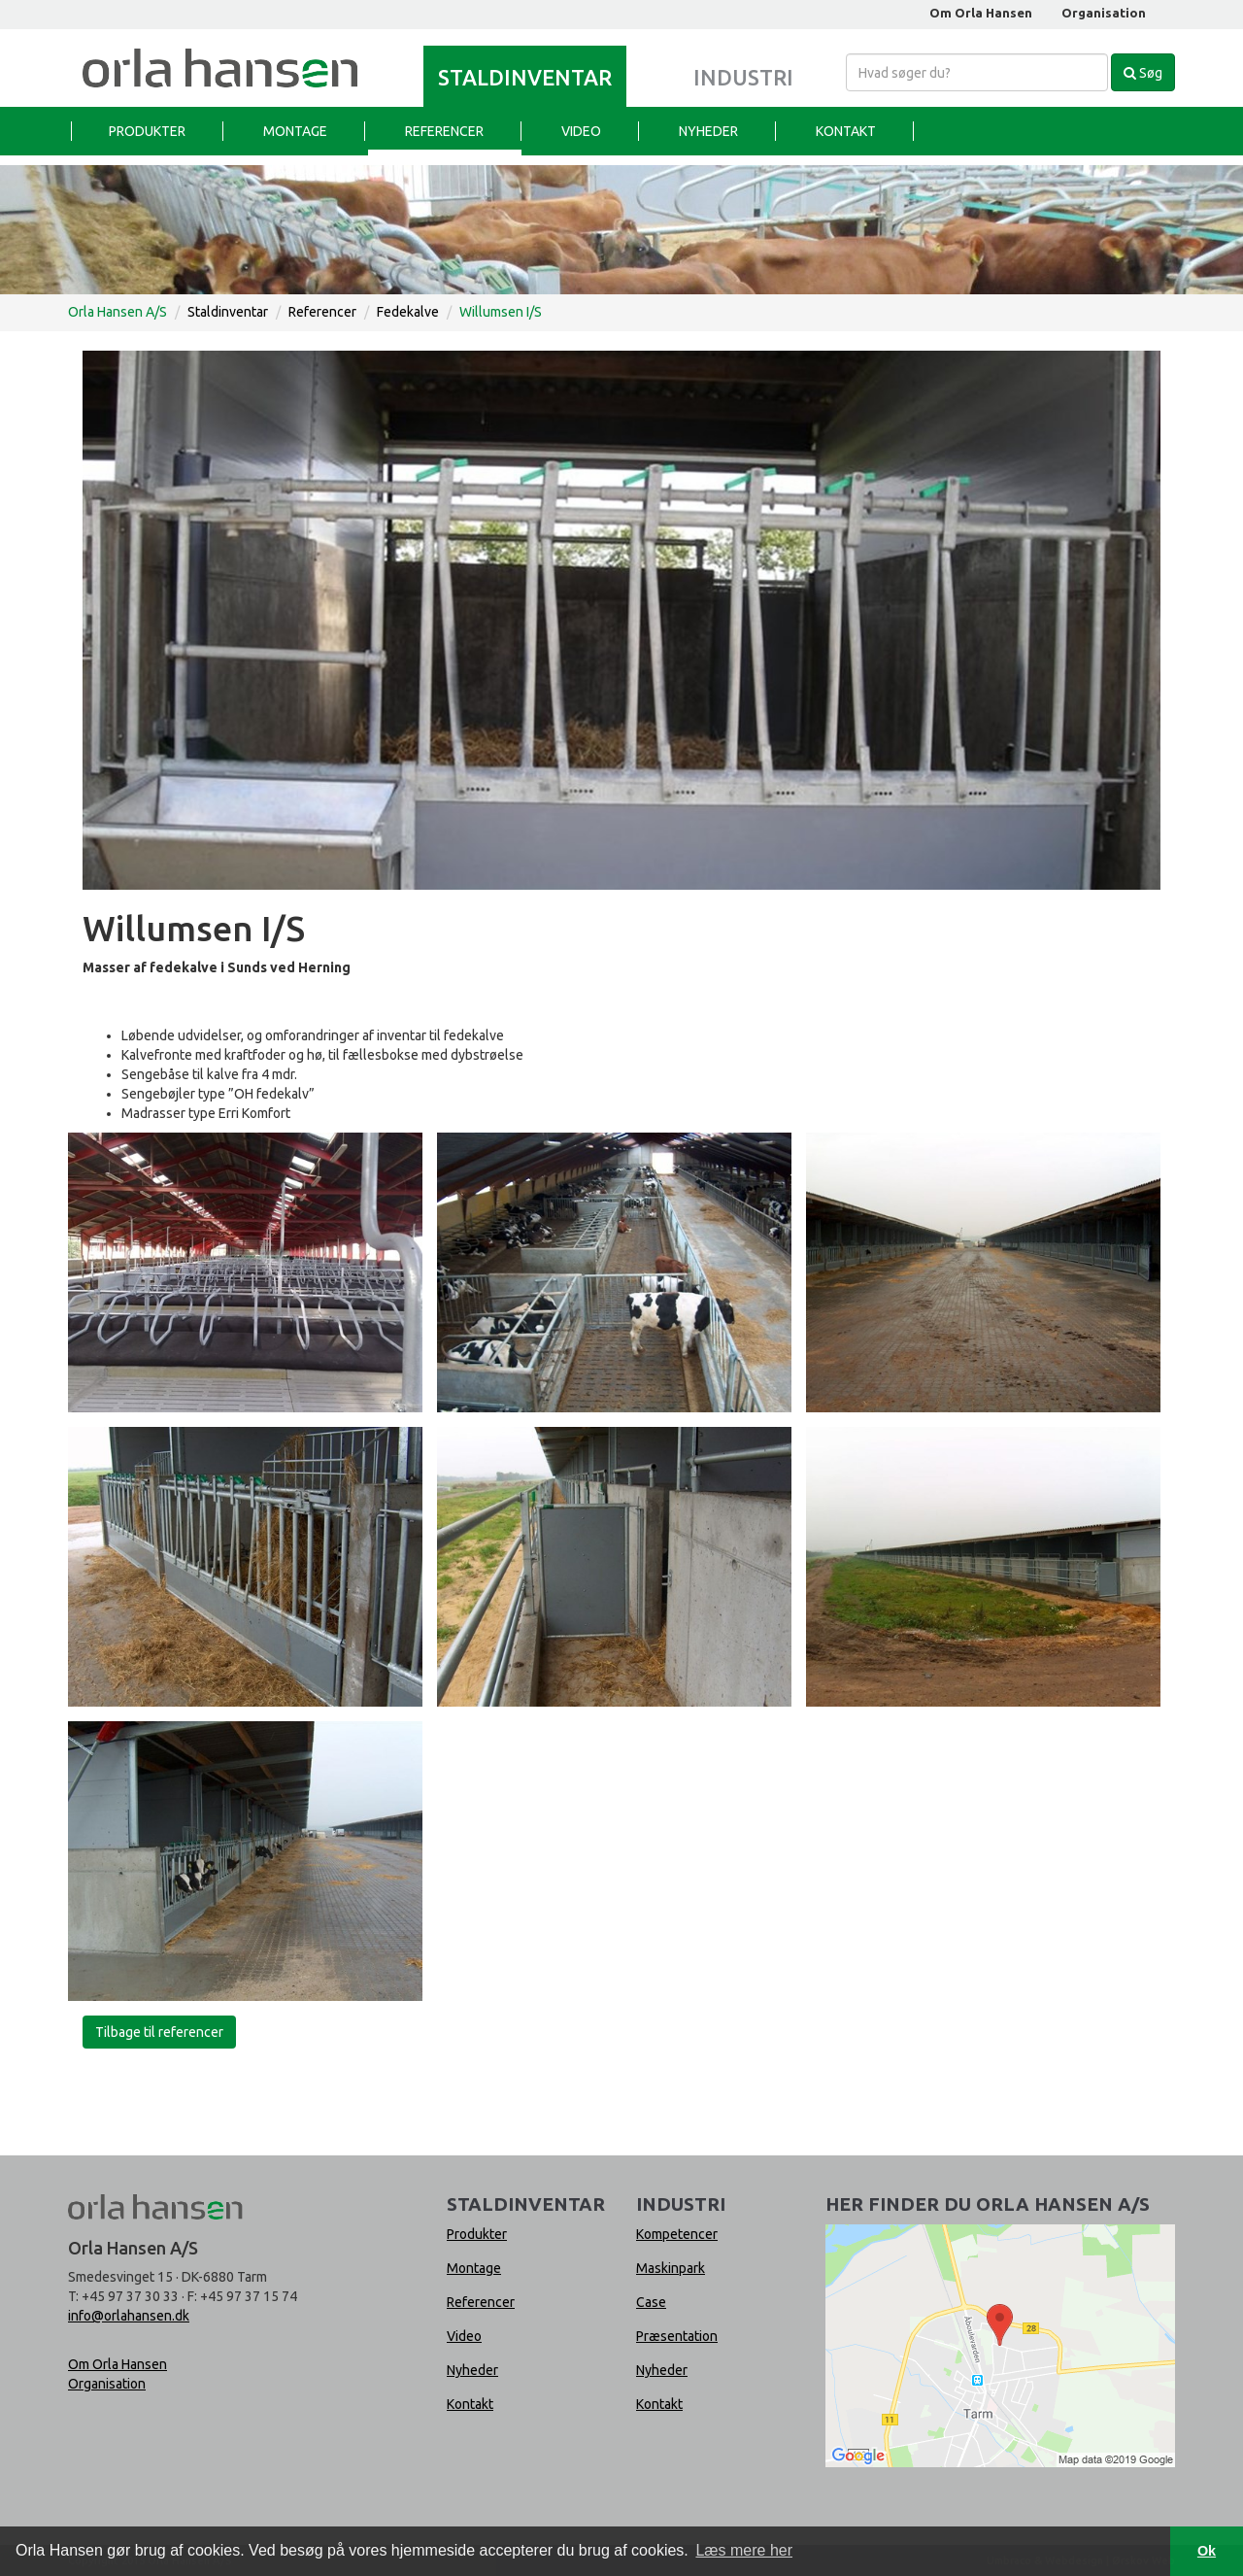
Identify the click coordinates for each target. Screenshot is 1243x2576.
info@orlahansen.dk (128, 2315)
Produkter (147, 131)
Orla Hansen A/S (117, 312)
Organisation (1103, 12)
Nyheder (708, 131)
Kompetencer (677, 2234)
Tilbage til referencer (159, 2032)
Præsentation (677, 2336)
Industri (743, 77)
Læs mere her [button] (743, 2550)
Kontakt (846, 131)
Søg (1143, 73)
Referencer (444, 131)
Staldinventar (525, 77)
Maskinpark (670, 2268)
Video (581, 131)
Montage (295, 131)
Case (651, 2302)
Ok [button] (1206, 2551)
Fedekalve (408, 312)
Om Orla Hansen (980, 12)
